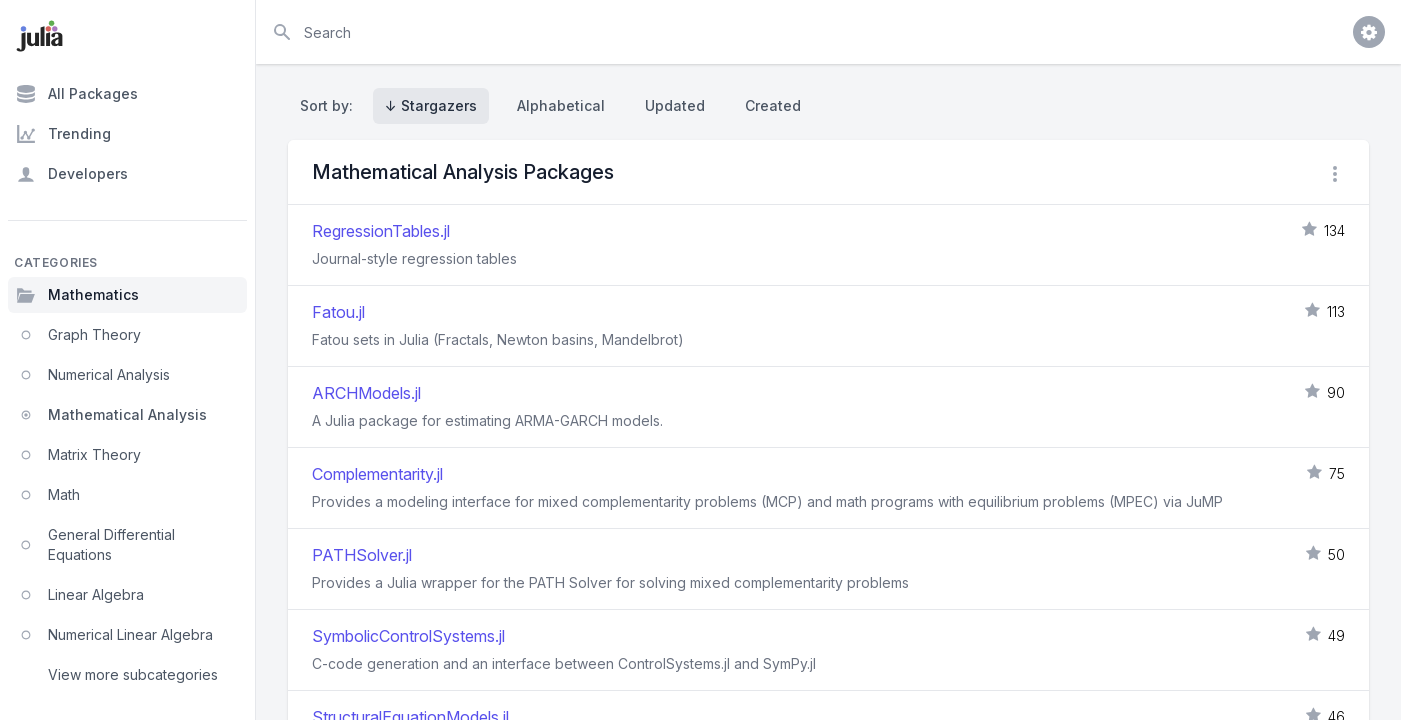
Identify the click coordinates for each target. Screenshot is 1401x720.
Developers (72, 174)
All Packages (77, 94)
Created (773, 105)
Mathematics (77, 295)
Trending (63, 134)
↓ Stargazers (431, 105)
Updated (675, 105)
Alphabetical (561, 105)
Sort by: (330, 105)
